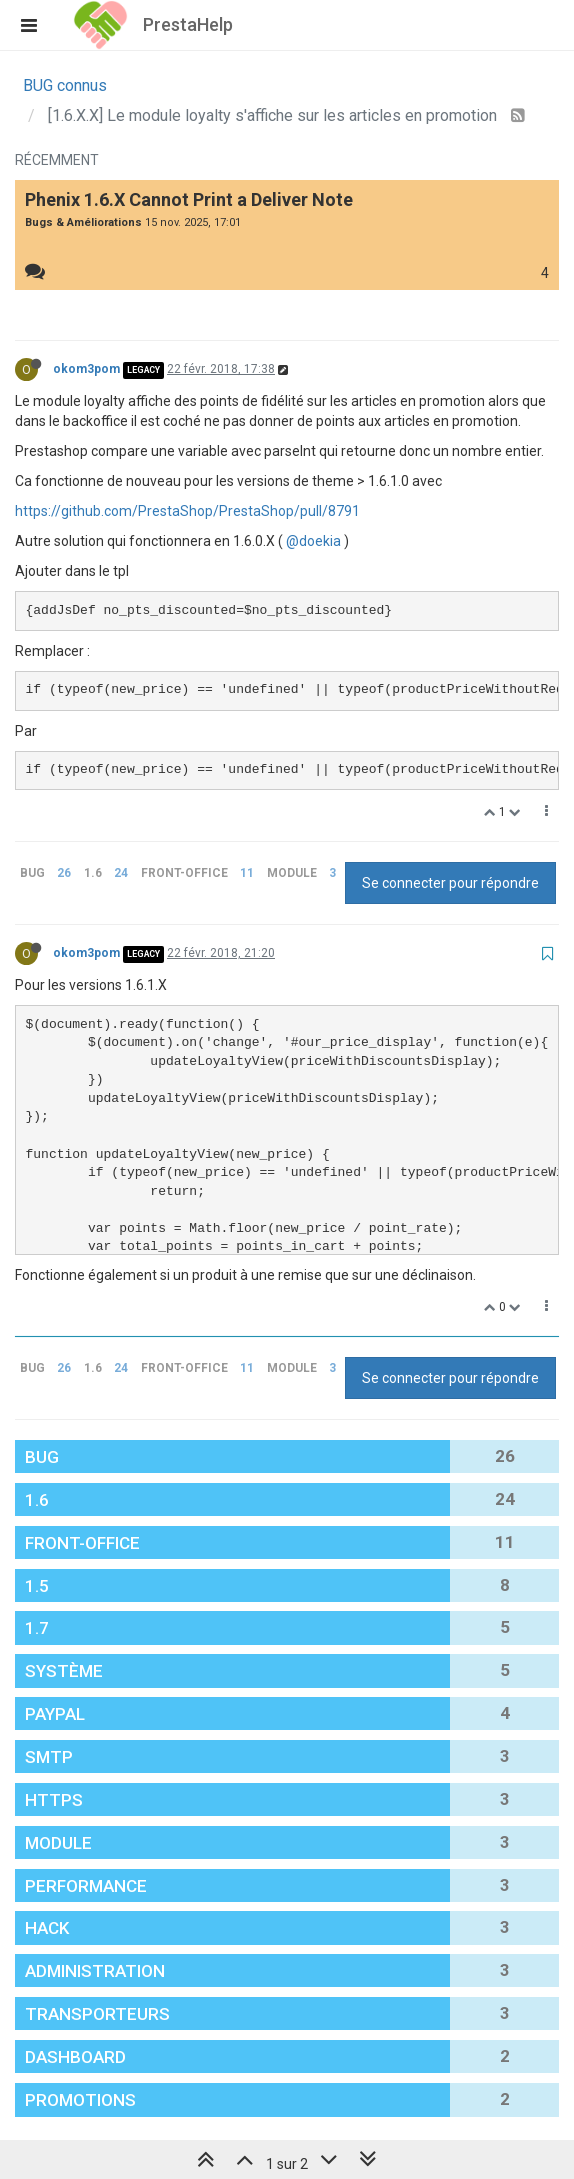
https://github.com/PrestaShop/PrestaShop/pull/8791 (187, 511)
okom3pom (86, 369)
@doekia (313, 541)
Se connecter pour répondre (450, 883)
